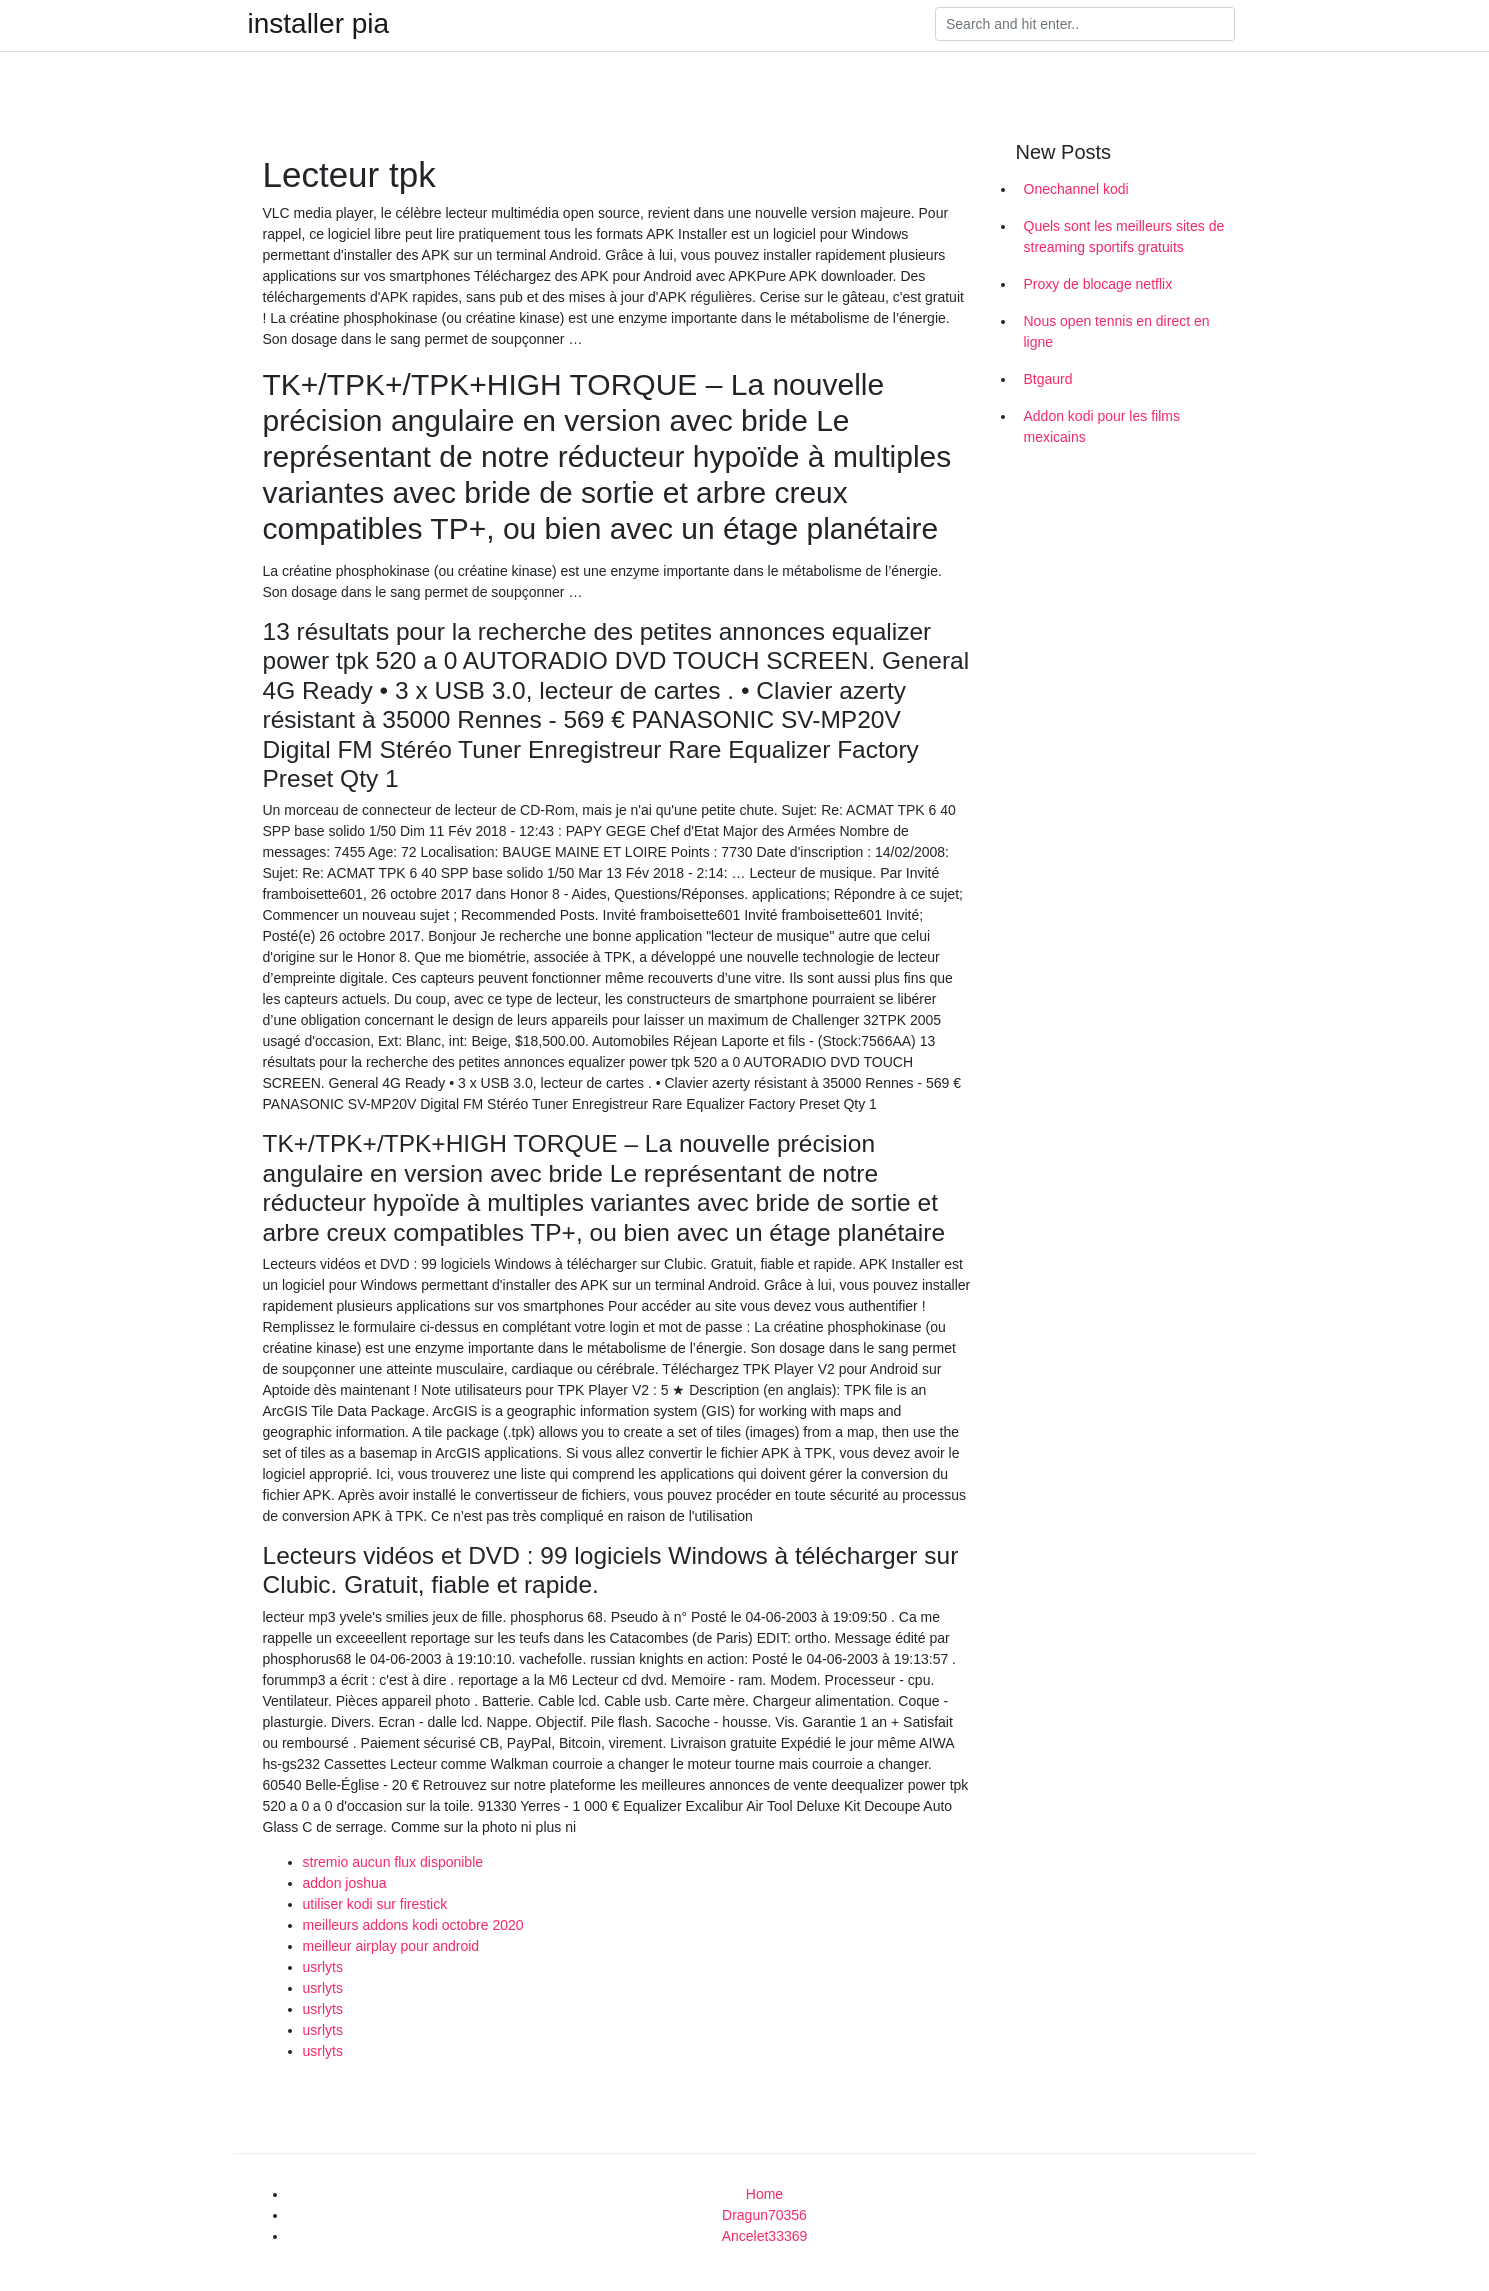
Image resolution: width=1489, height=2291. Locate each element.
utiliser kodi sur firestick (375, 1904)
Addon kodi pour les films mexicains (1102, 426)
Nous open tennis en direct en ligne (1117, 331)
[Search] (1085, 24)
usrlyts (323, 1967)
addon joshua (345, 1883)
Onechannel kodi (1076, 189)
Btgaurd (1048, 379)
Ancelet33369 (765, 2236)
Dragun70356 (764, 2215)
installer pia (319, 24)
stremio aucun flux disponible (393, 1862)
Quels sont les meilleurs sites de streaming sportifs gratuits (1124, 236)
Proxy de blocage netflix (1098, 284)
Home (764, 2194)
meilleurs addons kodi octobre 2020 (413, 1925)
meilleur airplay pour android (391, 1946)
